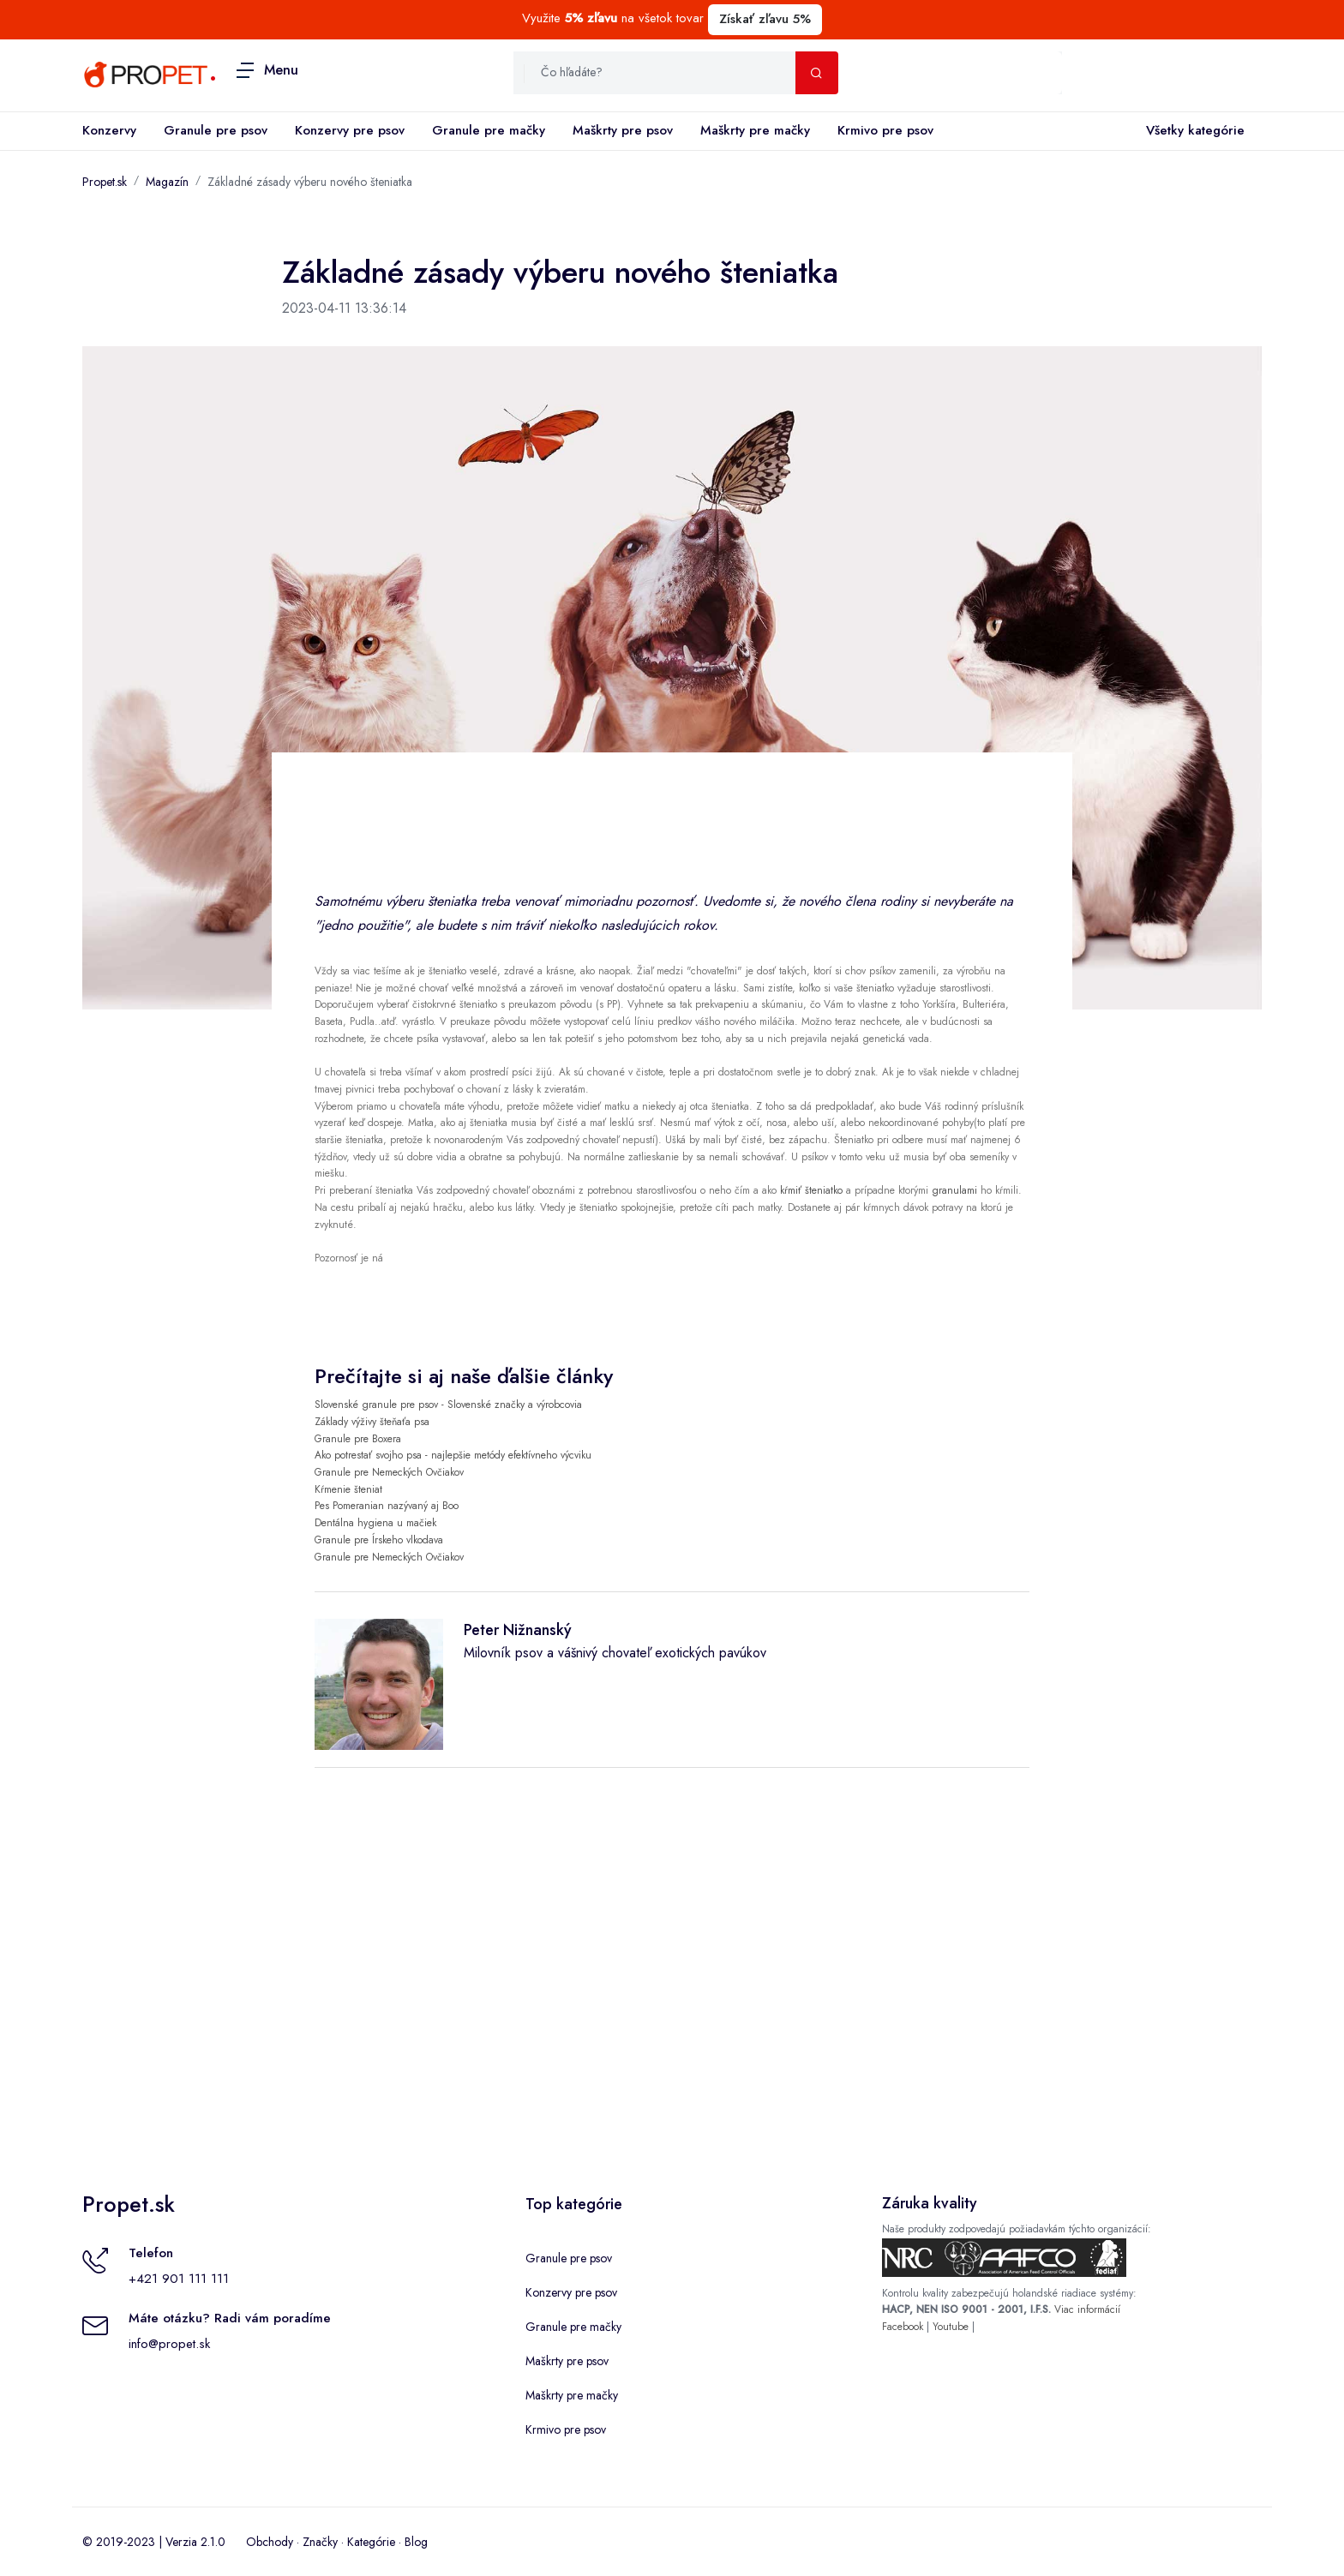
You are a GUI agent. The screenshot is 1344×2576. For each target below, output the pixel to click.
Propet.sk (104, 181)
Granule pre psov (215, 130)
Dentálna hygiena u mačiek (375, 1523)
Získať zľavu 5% (765, 18)
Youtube (951, 2326)
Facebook (902, 2326)
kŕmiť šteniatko (811, 1190)
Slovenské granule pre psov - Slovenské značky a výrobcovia (448, 1404)
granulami (954, 1190)
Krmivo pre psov (885, 130)
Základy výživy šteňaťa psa (372, 1421)
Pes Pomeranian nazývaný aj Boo (387, 1505)
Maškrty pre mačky (755, 130)
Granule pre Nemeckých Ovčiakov (389, 1472)
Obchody (269, 2541)
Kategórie (371, 2541)
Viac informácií (1087, 2309)
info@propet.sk (169, 2343)
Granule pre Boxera (358, 1439)
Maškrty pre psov (623, 130)
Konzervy (109, 130)
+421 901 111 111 (179, 2278)
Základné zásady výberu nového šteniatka (309, 181)
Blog (416, 2541)
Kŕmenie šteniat (348, 1489)
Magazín (167, 181)
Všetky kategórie (1192, 131)
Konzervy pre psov (350, 130)
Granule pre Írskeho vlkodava (379, 1540)
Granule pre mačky (488, 130)
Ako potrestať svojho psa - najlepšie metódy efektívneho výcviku (453, 1455)
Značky (320, 2541)
